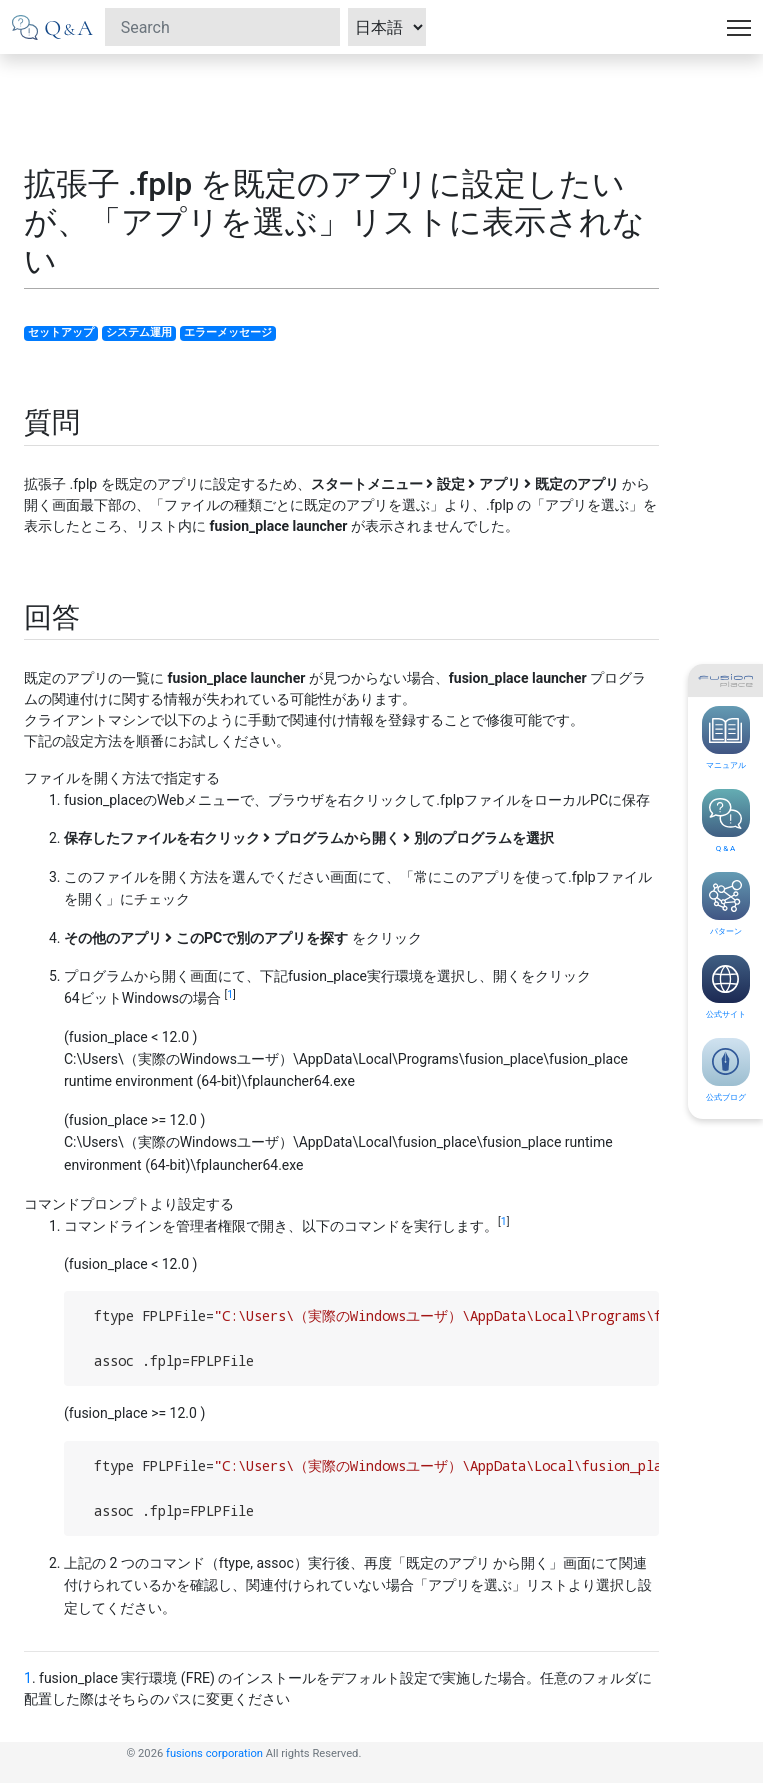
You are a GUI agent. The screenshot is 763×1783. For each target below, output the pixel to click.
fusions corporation (214, 1753)
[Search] (222, 27)
